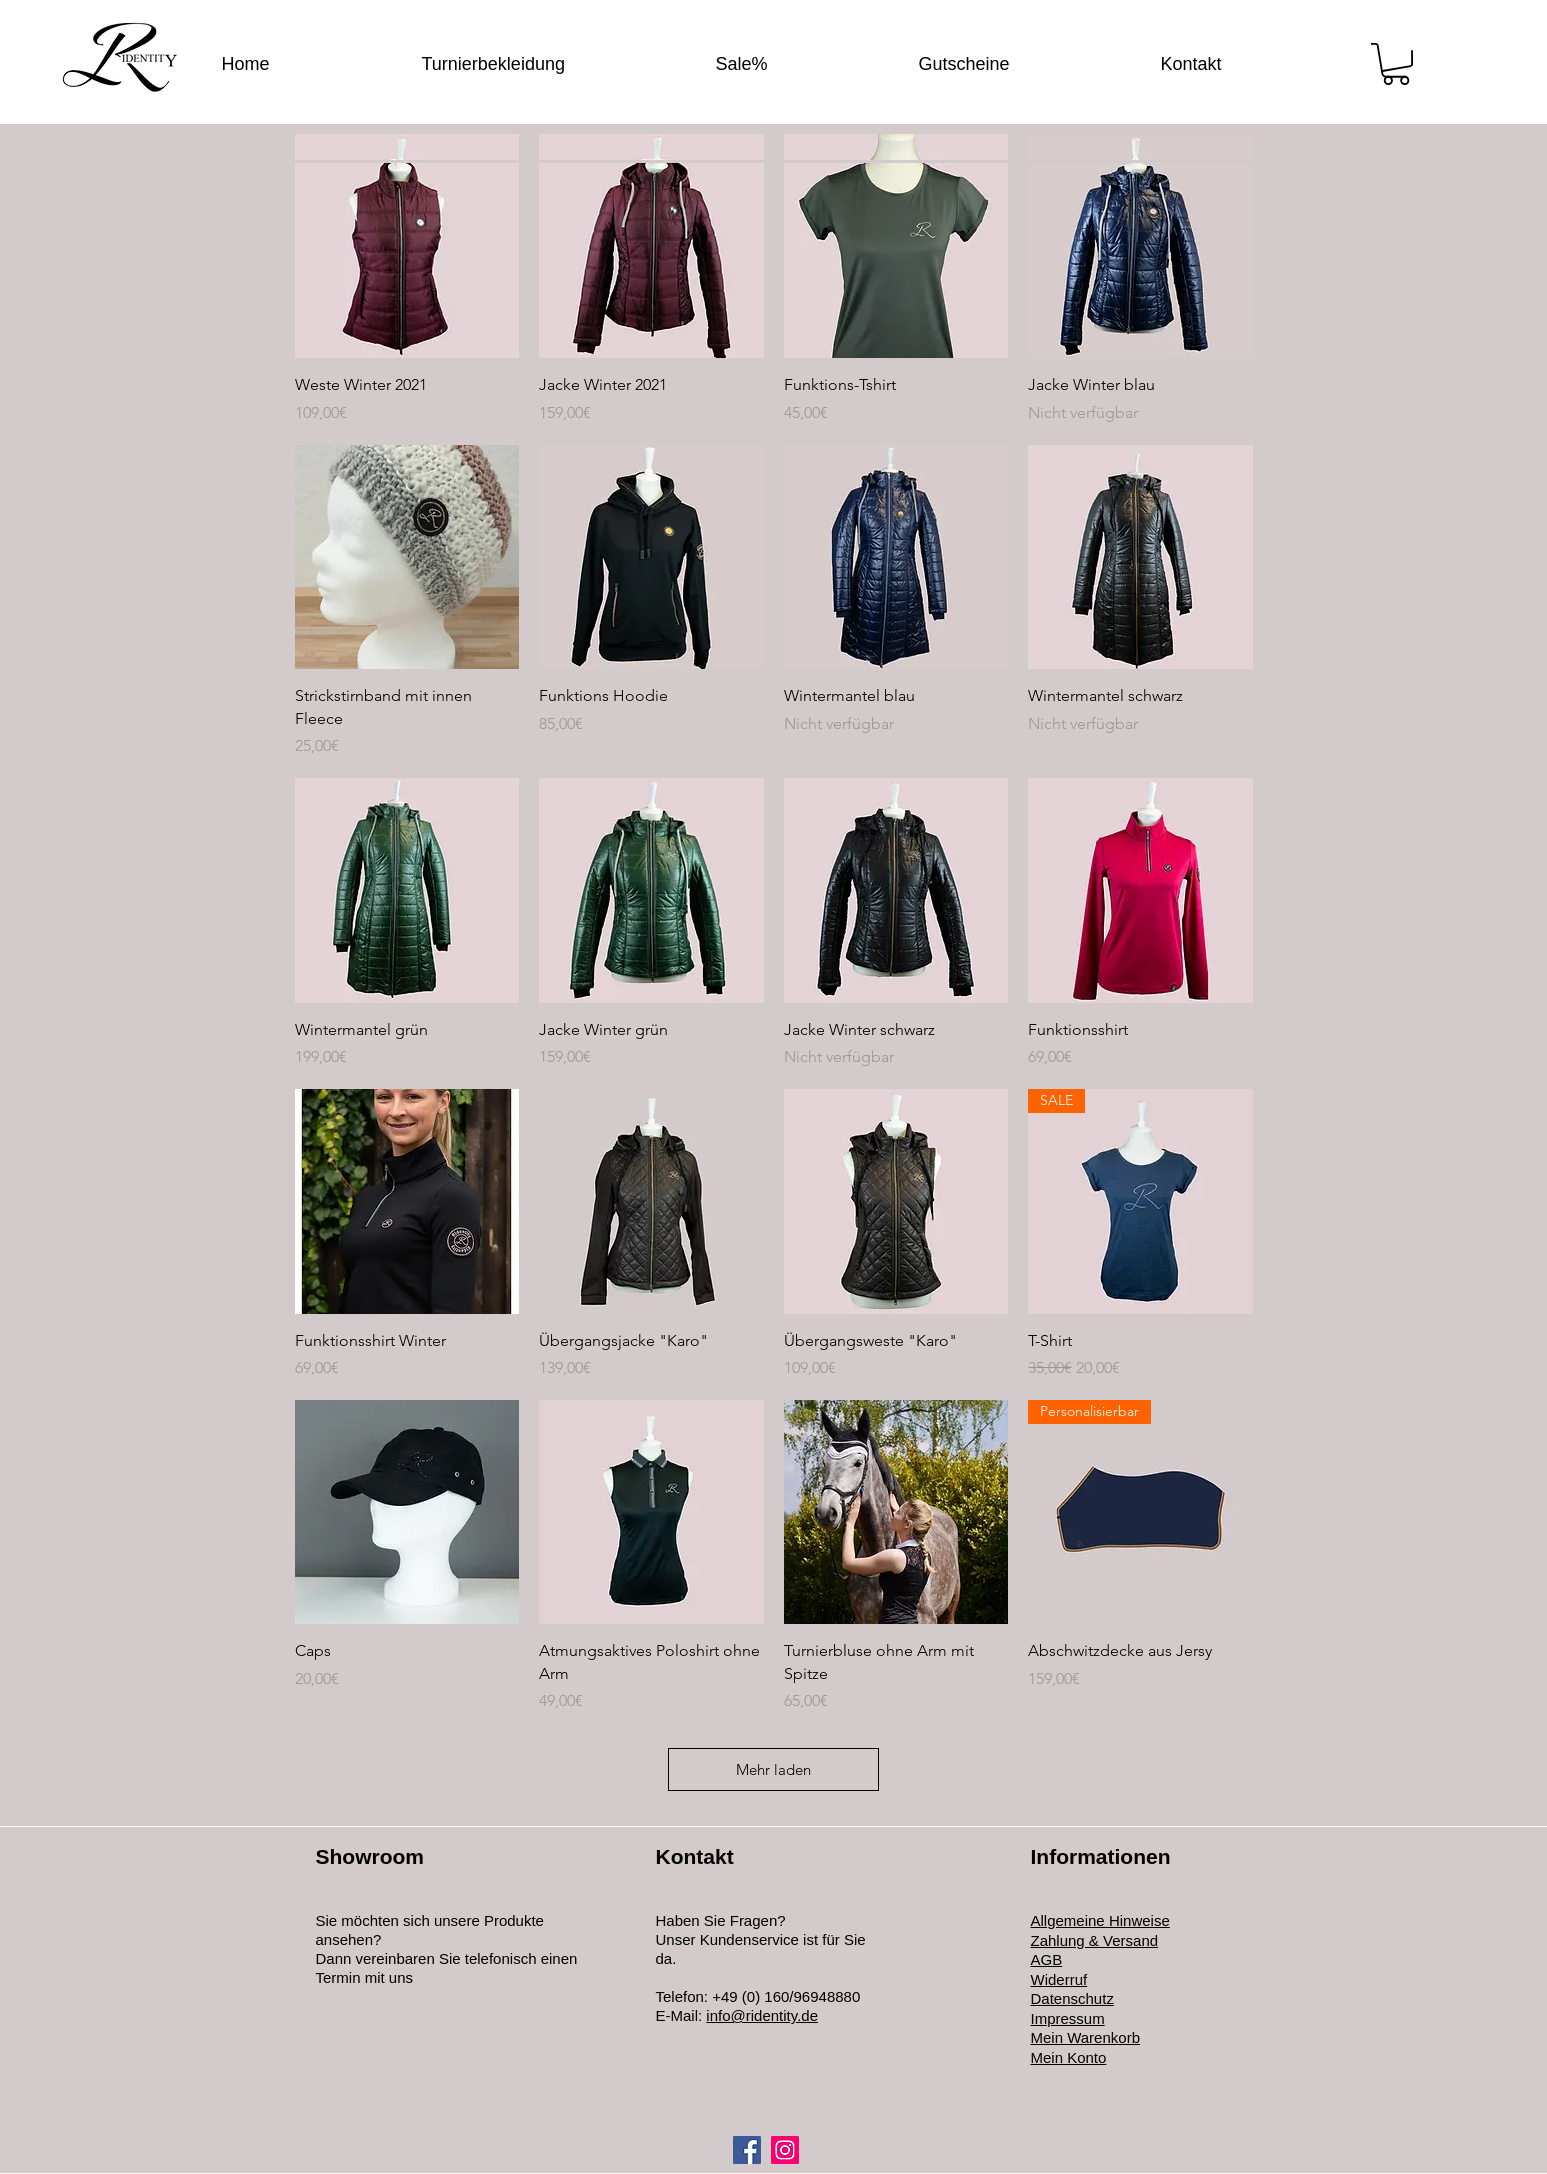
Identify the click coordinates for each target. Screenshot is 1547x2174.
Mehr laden (773, 1769)
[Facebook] (747, 2150)
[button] (1396, 64)
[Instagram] (785, 2150)
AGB (1047, 1959)
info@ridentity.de (762, 2015)
